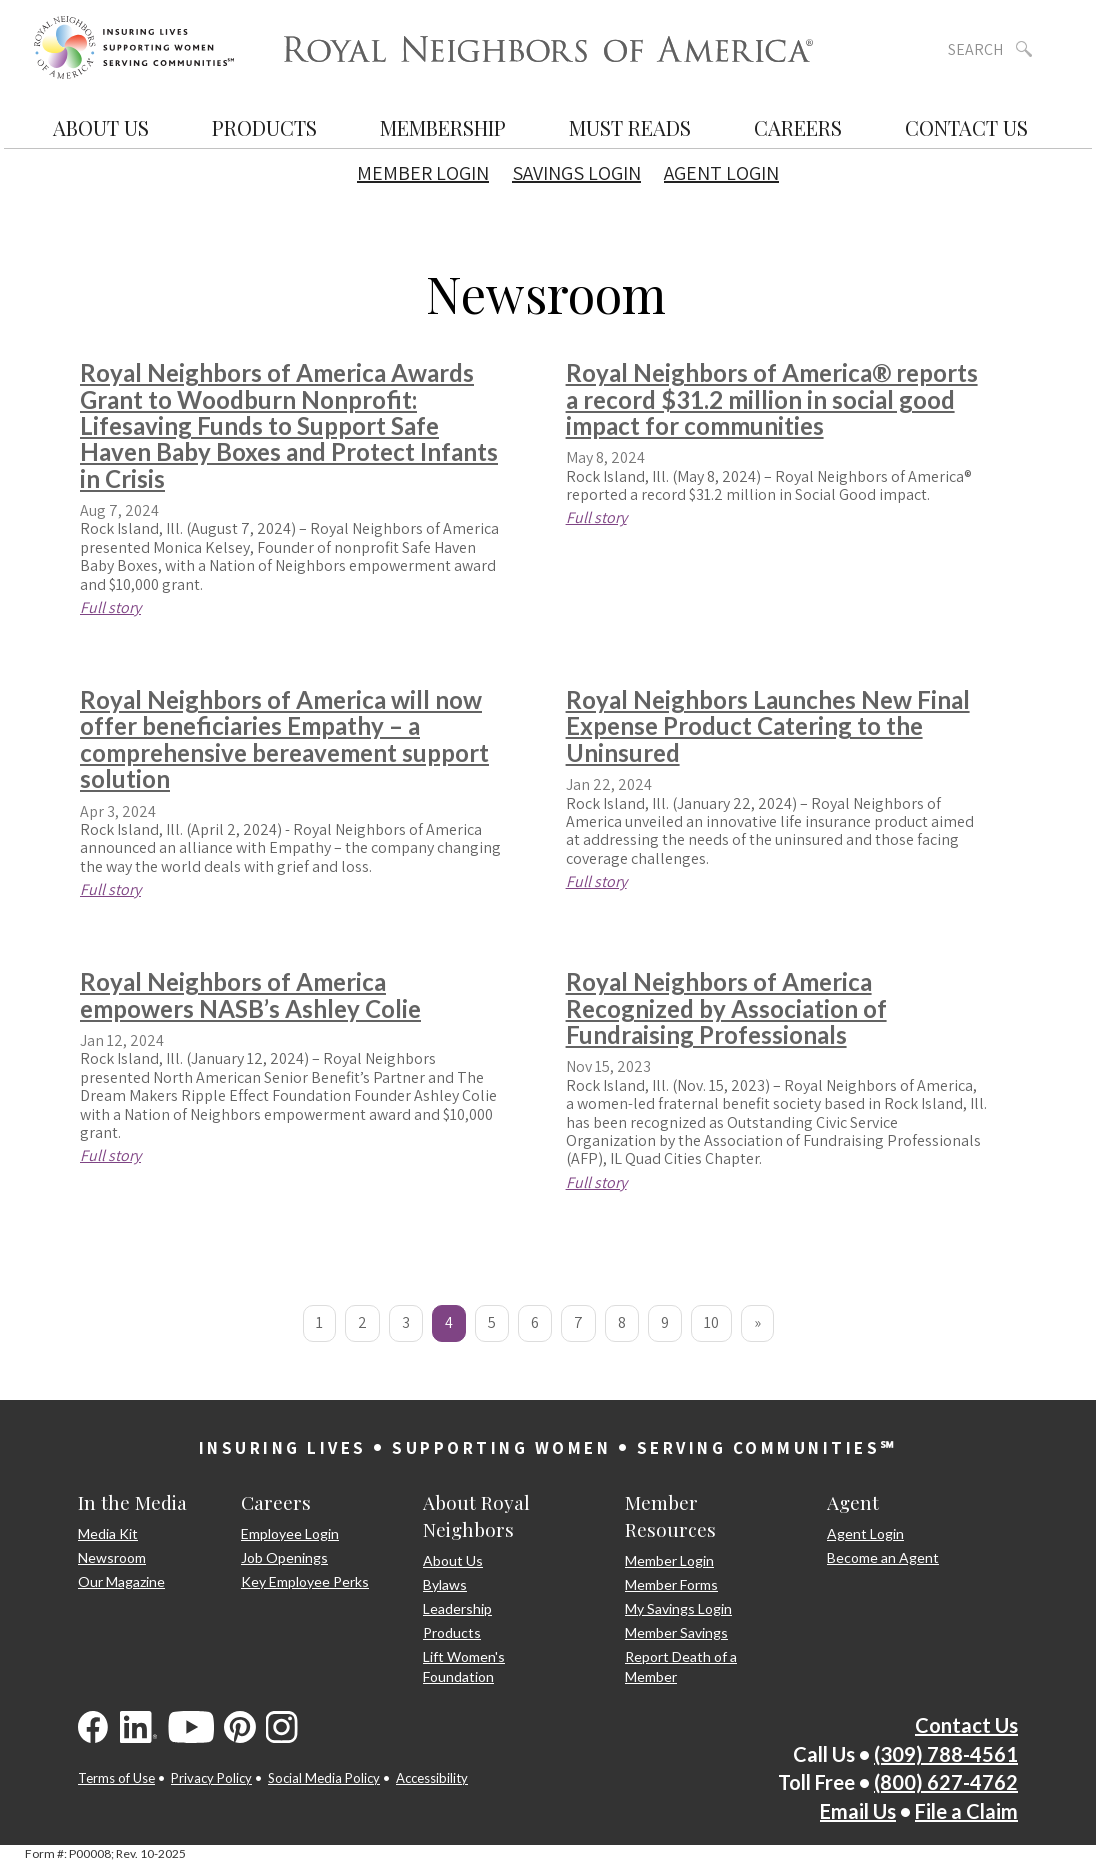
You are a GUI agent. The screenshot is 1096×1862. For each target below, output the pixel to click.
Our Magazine (121, 1581)
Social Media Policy (324, 1778)
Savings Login (576, 173)
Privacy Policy (211, 1778)
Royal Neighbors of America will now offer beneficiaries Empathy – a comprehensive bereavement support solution (284, 739)
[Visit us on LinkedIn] (139, 1727)
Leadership (457, 1608)
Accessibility (432, 1778)
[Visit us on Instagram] (282, 1727)
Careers (798, 127)
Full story (110, 607)
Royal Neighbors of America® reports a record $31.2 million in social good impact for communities (772, 399)
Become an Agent (883, 1557)
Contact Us (966, 127)
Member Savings (676, 1632)
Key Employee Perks (305, 1581)
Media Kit (108, 1533)
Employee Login (290, 1533)
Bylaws (445, 1584)
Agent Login (721, 173)
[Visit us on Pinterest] (240, 1727)
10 (711, 1322)
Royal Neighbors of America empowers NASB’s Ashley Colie (250, 994)
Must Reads (630, 127)
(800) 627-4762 (946, 1782)
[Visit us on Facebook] (94, 1727)
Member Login (423, 173)
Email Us (858, 1811)
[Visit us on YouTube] (191, 1727)
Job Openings (284, 1557)
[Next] (757, 1323)
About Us (101, 127)
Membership (443, 127)
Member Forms (671, 1584)
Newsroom (112, 1557)
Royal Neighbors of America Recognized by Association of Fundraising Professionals (726, 1008)
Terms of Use (116, 1778)
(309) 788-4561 (946, 1754)
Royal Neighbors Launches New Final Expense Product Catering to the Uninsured (768, 726)
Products (264, 127)
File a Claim (966, 1811)
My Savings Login (678, 1608)
